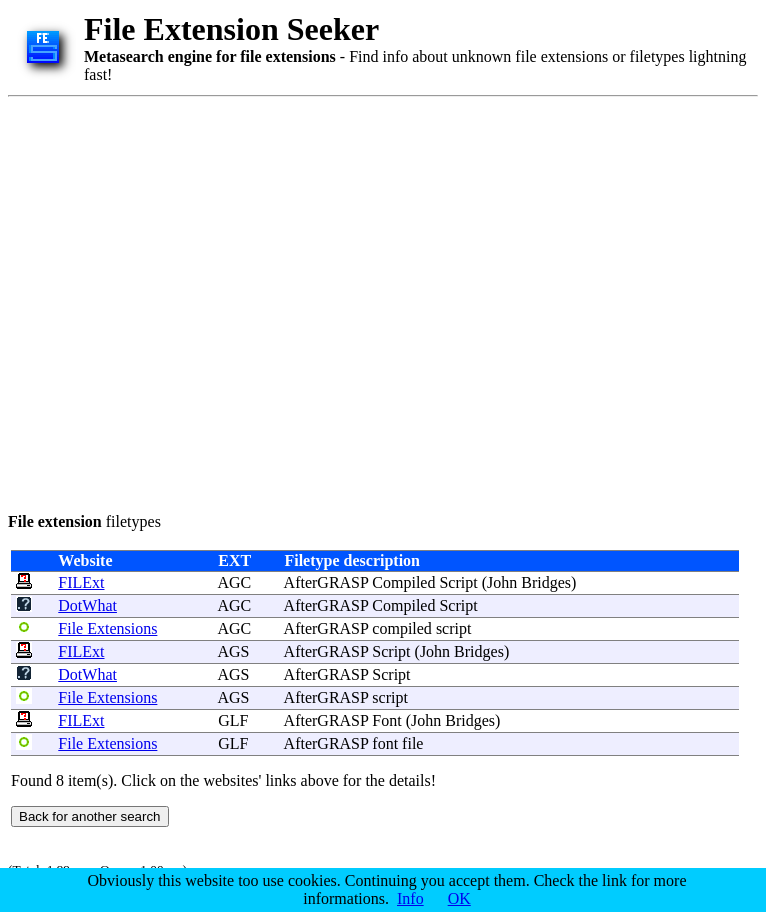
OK (459, 898)
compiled (402, 628)
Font (386, 720)
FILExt (81, 582)
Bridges (546, 582)
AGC (234, 582)
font (385, 743)
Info (410, 898)
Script (458, 582)
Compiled (403, 582)
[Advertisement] (196, 301)
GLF (233, 720)
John (502, 582)
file (412, 743)
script (454, 628)
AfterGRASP (326, 582)
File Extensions (107, 628)
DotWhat (87, 605)
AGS (233, 651)
